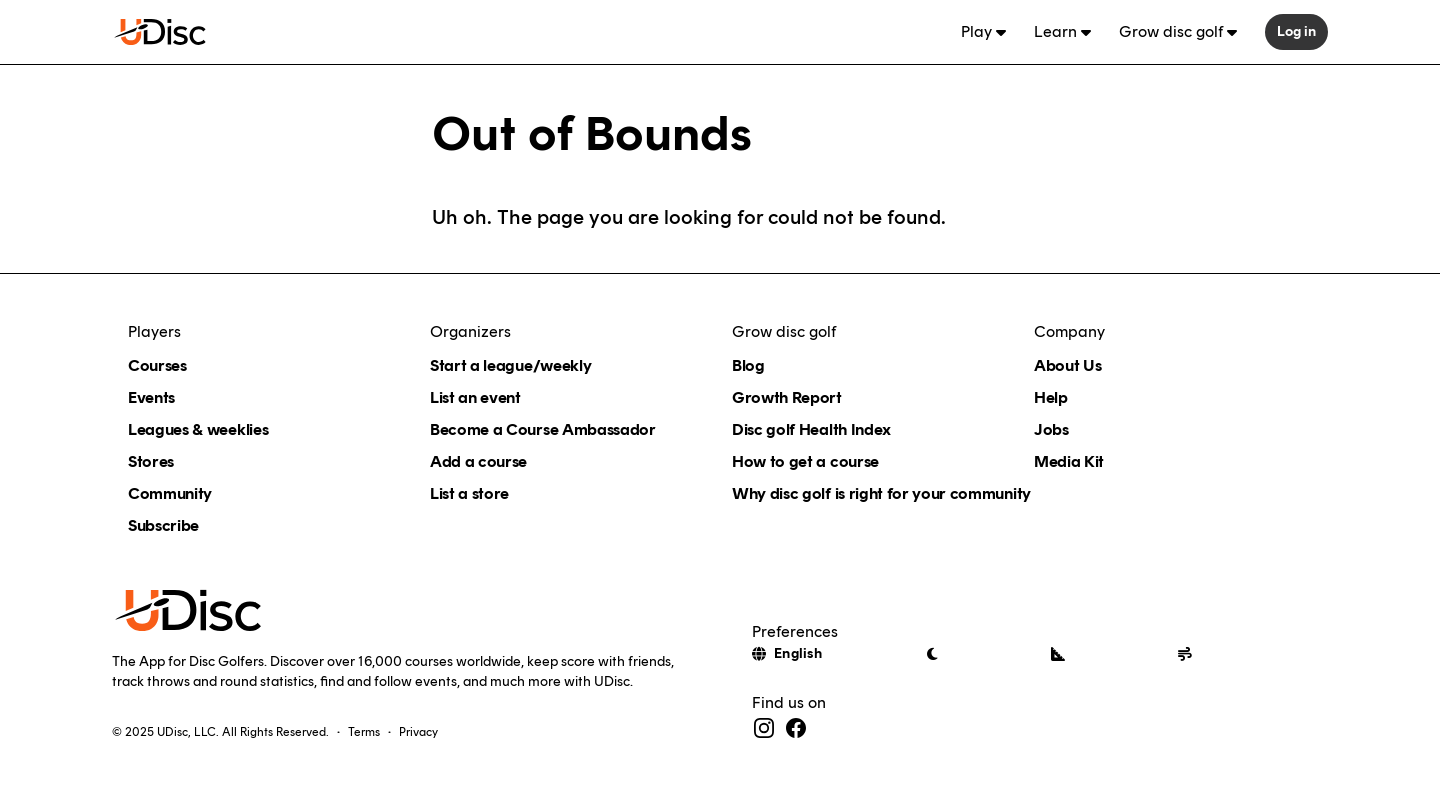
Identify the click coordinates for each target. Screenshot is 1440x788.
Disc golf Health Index (811, 429)
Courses (157, 365)
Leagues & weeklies (198, 429)
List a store (469, 493)
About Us (1067, 365)
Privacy (418, 732)
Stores (151, 461)
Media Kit (1069, 461)
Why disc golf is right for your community (881, 493)
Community (170, 493)
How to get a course (805, 461)
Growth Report (787, 397)
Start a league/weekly (510, 365)
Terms (364, 732)
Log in (1296, 31)
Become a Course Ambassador (543, 429)
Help (1051, 397)
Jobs (1051, 429)
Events (151, 397)
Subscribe (163, 525)
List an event (475, 397)
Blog (748, 365)
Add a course (478, 461)
